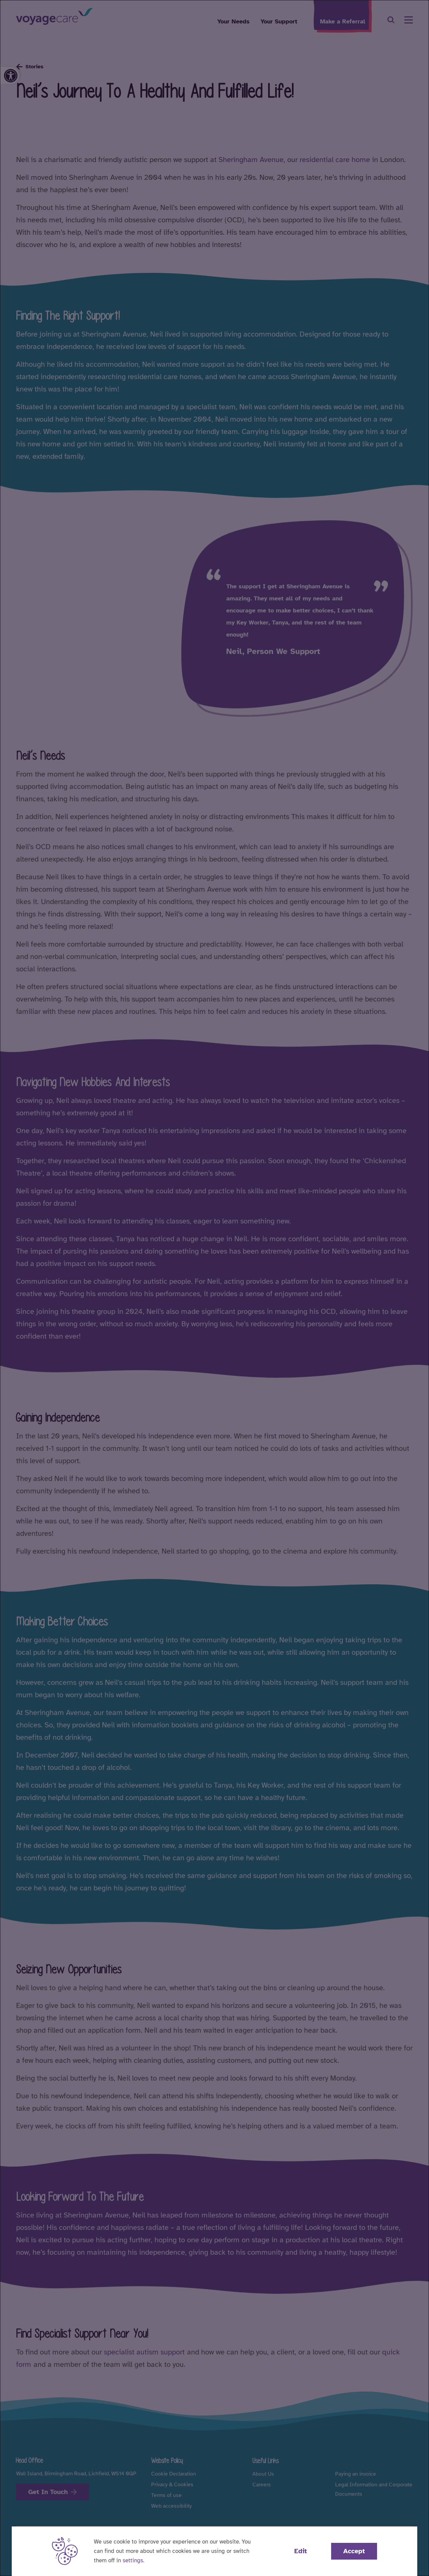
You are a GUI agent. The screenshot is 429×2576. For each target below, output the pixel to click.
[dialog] (214, 1288)
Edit (300, 2551)
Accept (354, 2551)
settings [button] (133, 2560)
